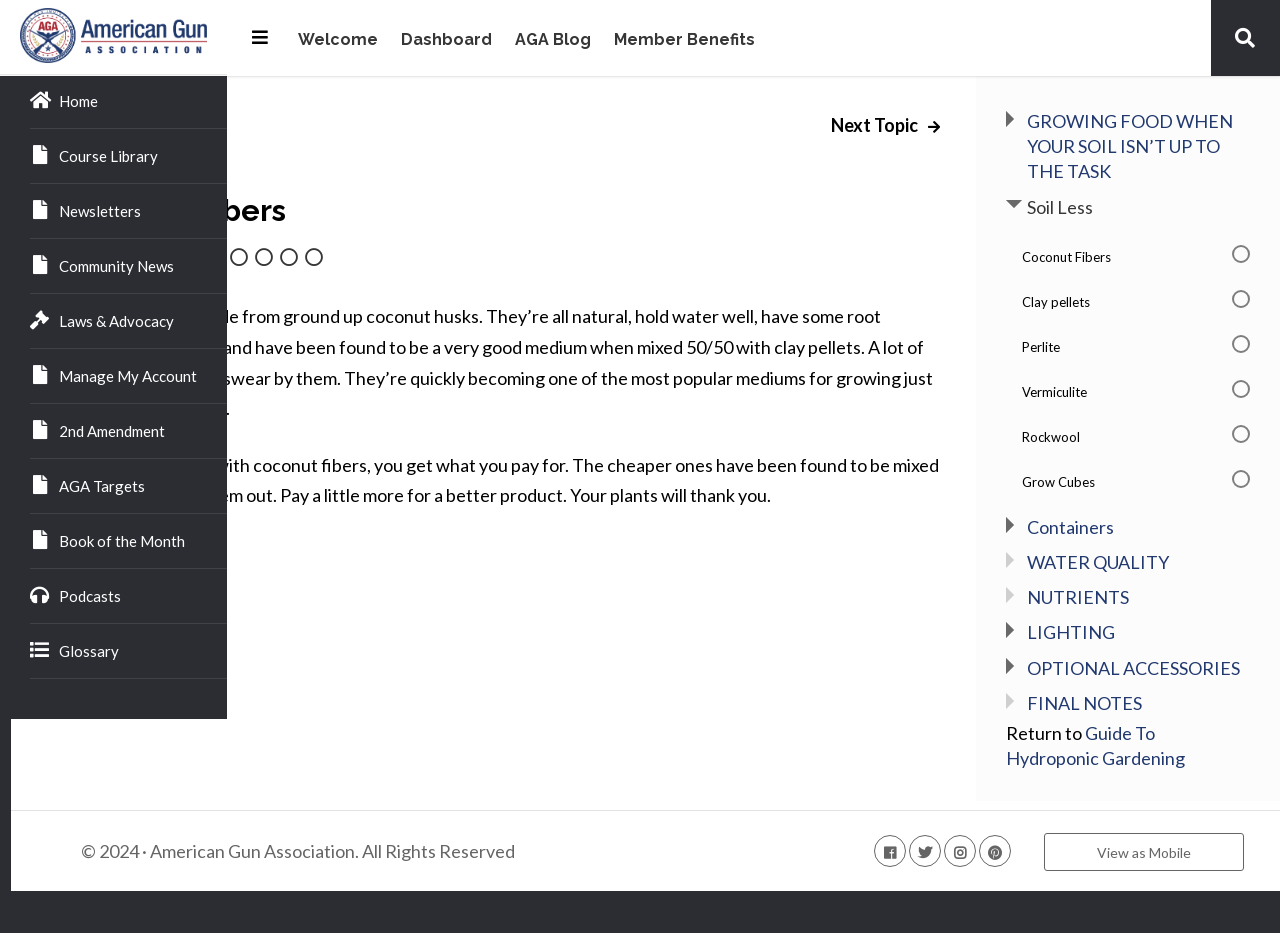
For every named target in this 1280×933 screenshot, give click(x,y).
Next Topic (927, 125)
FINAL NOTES (1135, 753)
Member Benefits (684, 40)
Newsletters (85, 210)
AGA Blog (553, 40)
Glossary (74, 650)
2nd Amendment (97, 430)
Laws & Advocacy (102, 320)
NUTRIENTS (1129, 622)
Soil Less (1111, 232)
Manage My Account (113, 375)
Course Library (94, 155)
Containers (1121, 552)
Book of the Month (107, 540)
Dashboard (446, 40)
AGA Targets (87, 485)
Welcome (338, 40)
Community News (102, 265)
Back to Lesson (323, 607)
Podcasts (75, 595)
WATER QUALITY (1149, 587)
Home (64, 100)
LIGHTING (1122, 658)
